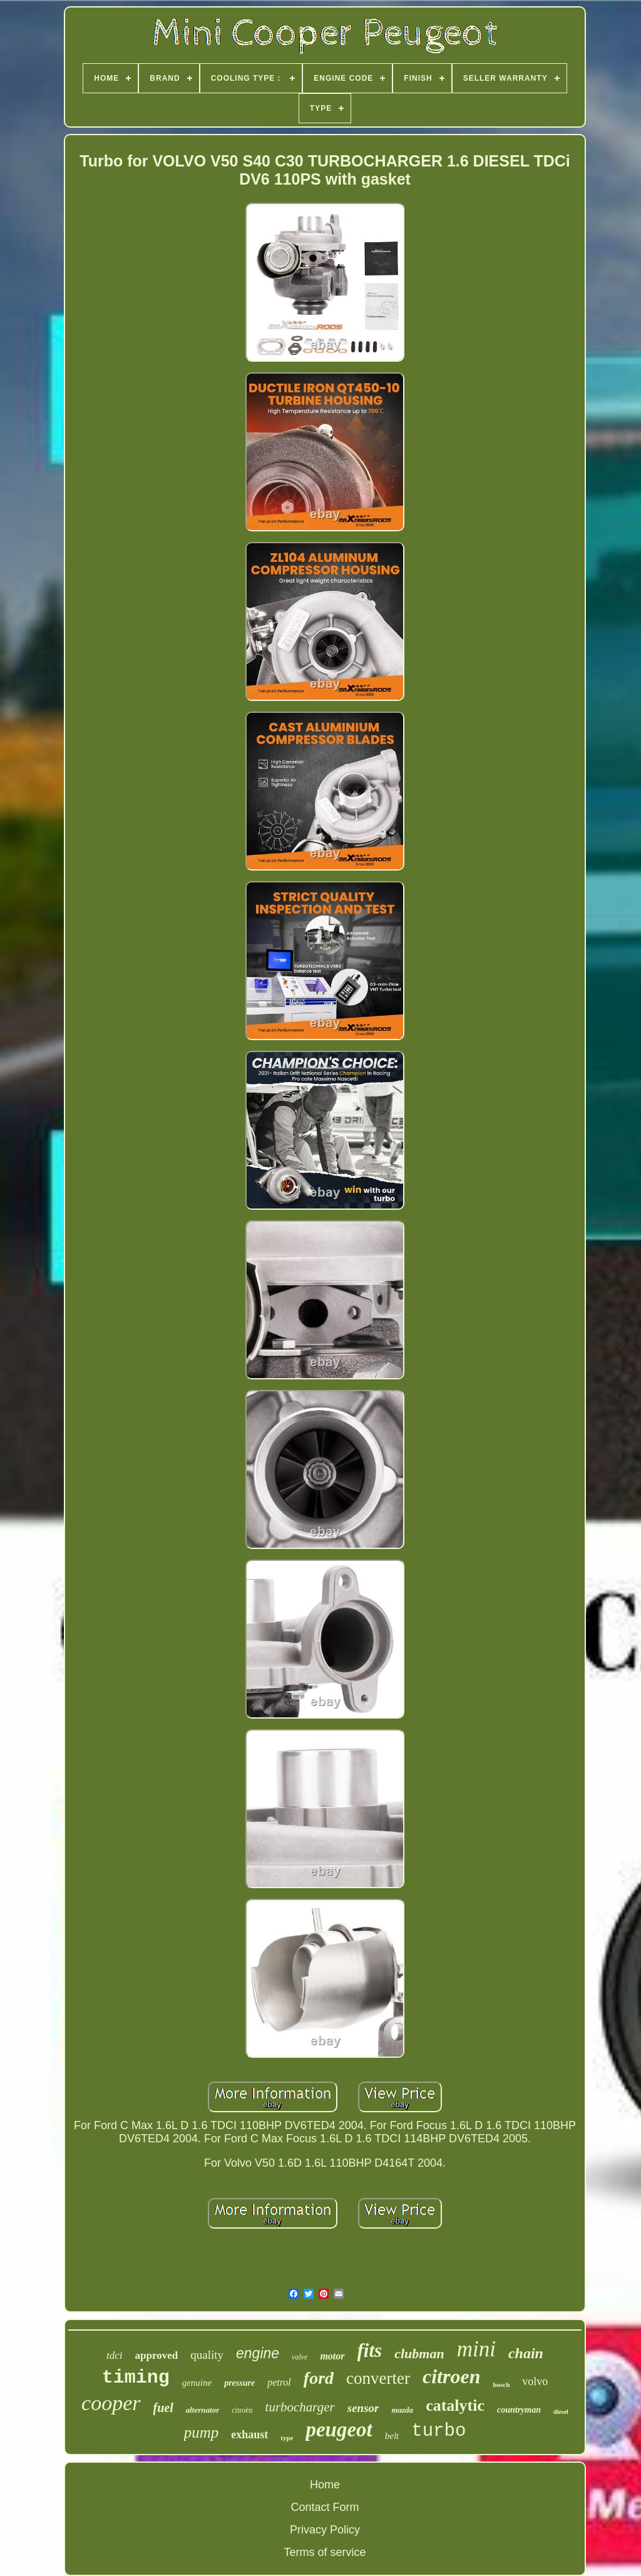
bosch (501, 2384)
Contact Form (324, 2507)
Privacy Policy (325, 2529)
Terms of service (325, 2552)
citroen (451, 2376)
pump (201, 2432)
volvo (535, 2381)
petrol (279, 2382)
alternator (202, 2410)
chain (525, 2353)
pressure (239, 2383)
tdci (114, 2355)
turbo (438, 2431)
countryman (519, 2410)
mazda (402, 2410)
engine (257, 2353)
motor (332, 2356)
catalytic (455, 2405)
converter (378, 2378)
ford (319, 2378)
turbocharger (300, 2407)
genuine (197, 2383)
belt (392, 2436)
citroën (242, 2410)
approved (156, 2355)
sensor (363, 2408)
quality (206, 2354)
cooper (110, 2403)
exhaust (249, 2434)
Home (325, 2484)
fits (369, 2350)
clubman (419, 2353)
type (286, 2437)
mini (476, 2349)
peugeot (338, 2429)
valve (299, 2357)
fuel (163, 2408)
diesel (560, 2411)
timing (136, 2377)
